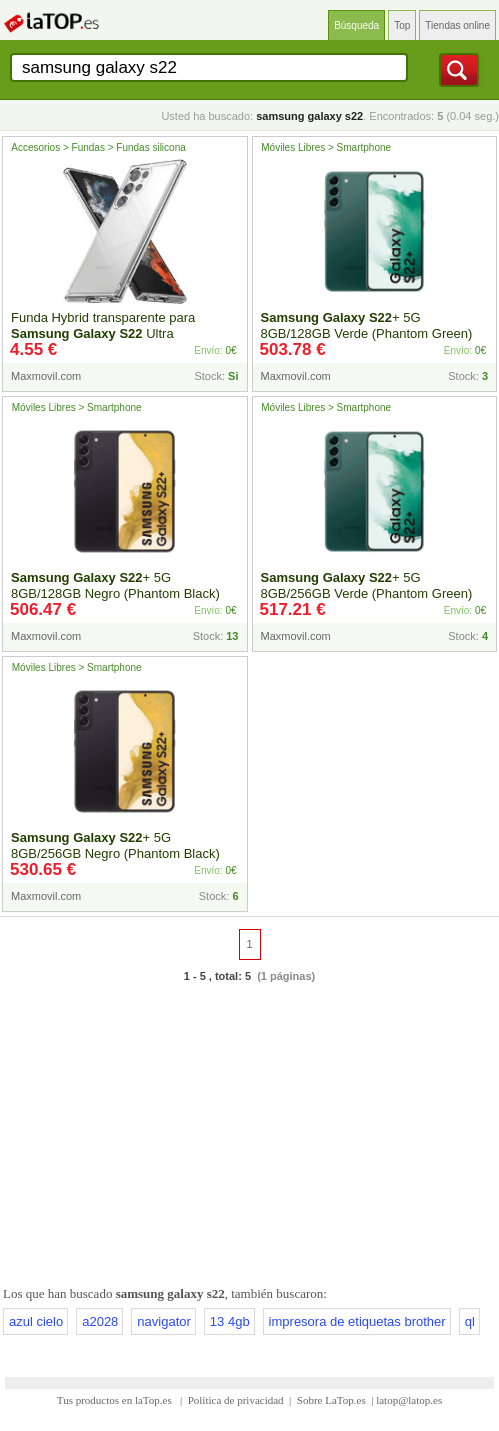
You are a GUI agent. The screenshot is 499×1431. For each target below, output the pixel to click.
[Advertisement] (249, 1131)
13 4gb (230, 1321)
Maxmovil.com (46, 376)
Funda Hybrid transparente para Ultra (103, 325)
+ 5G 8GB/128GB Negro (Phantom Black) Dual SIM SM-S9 (115, 593)
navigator (163, 1321)
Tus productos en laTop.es (116, 1400)
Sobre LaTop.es (331, 1400)
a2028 (100, 1321)
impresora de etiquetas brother (357, 1321)
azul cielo (36, 1321)
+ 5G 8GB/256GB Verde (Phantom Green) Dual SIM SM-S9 (367, 593)
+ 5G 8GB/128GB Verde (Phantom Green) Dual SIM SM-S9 (367, 333)
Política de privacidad (236, 1400)
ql (470, 1321)
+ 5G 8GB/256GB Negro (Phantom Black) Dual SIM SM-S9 (115, 853)
